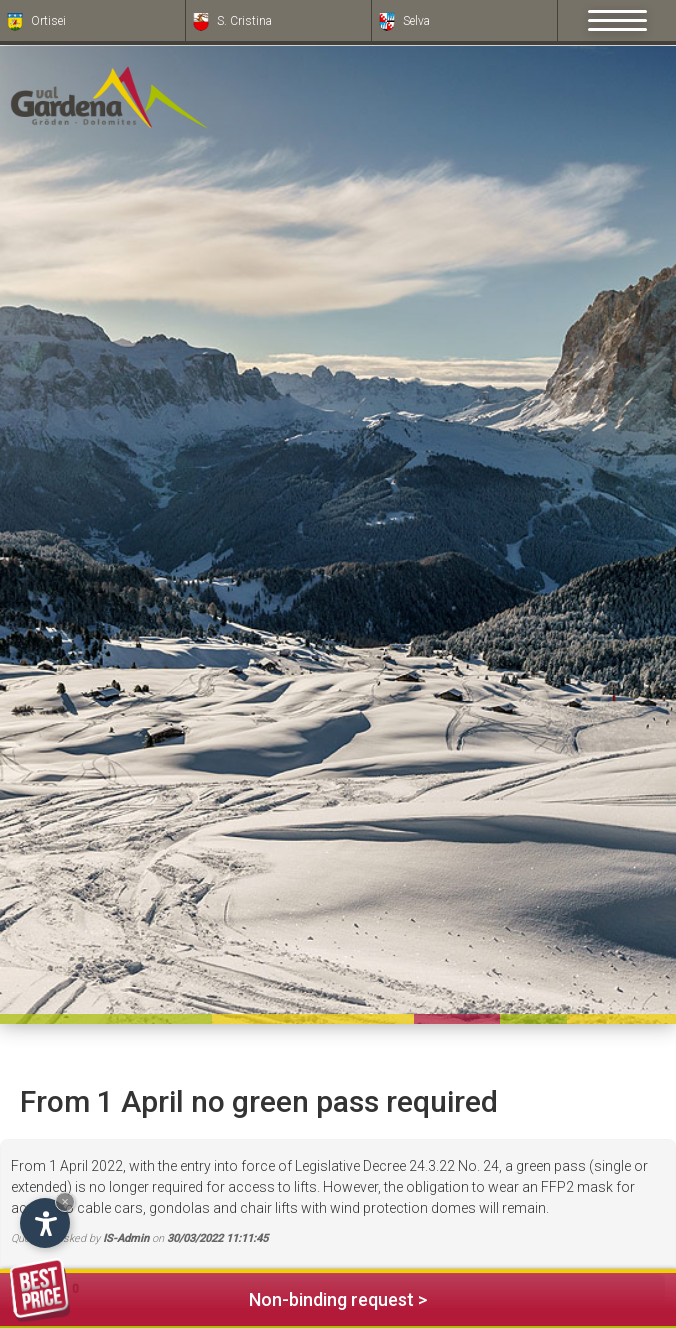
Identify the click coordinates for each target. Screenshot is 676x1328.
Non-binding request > (218, 1296)
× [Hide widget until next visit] (65, 1201)
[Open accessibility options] (45, 1223)
